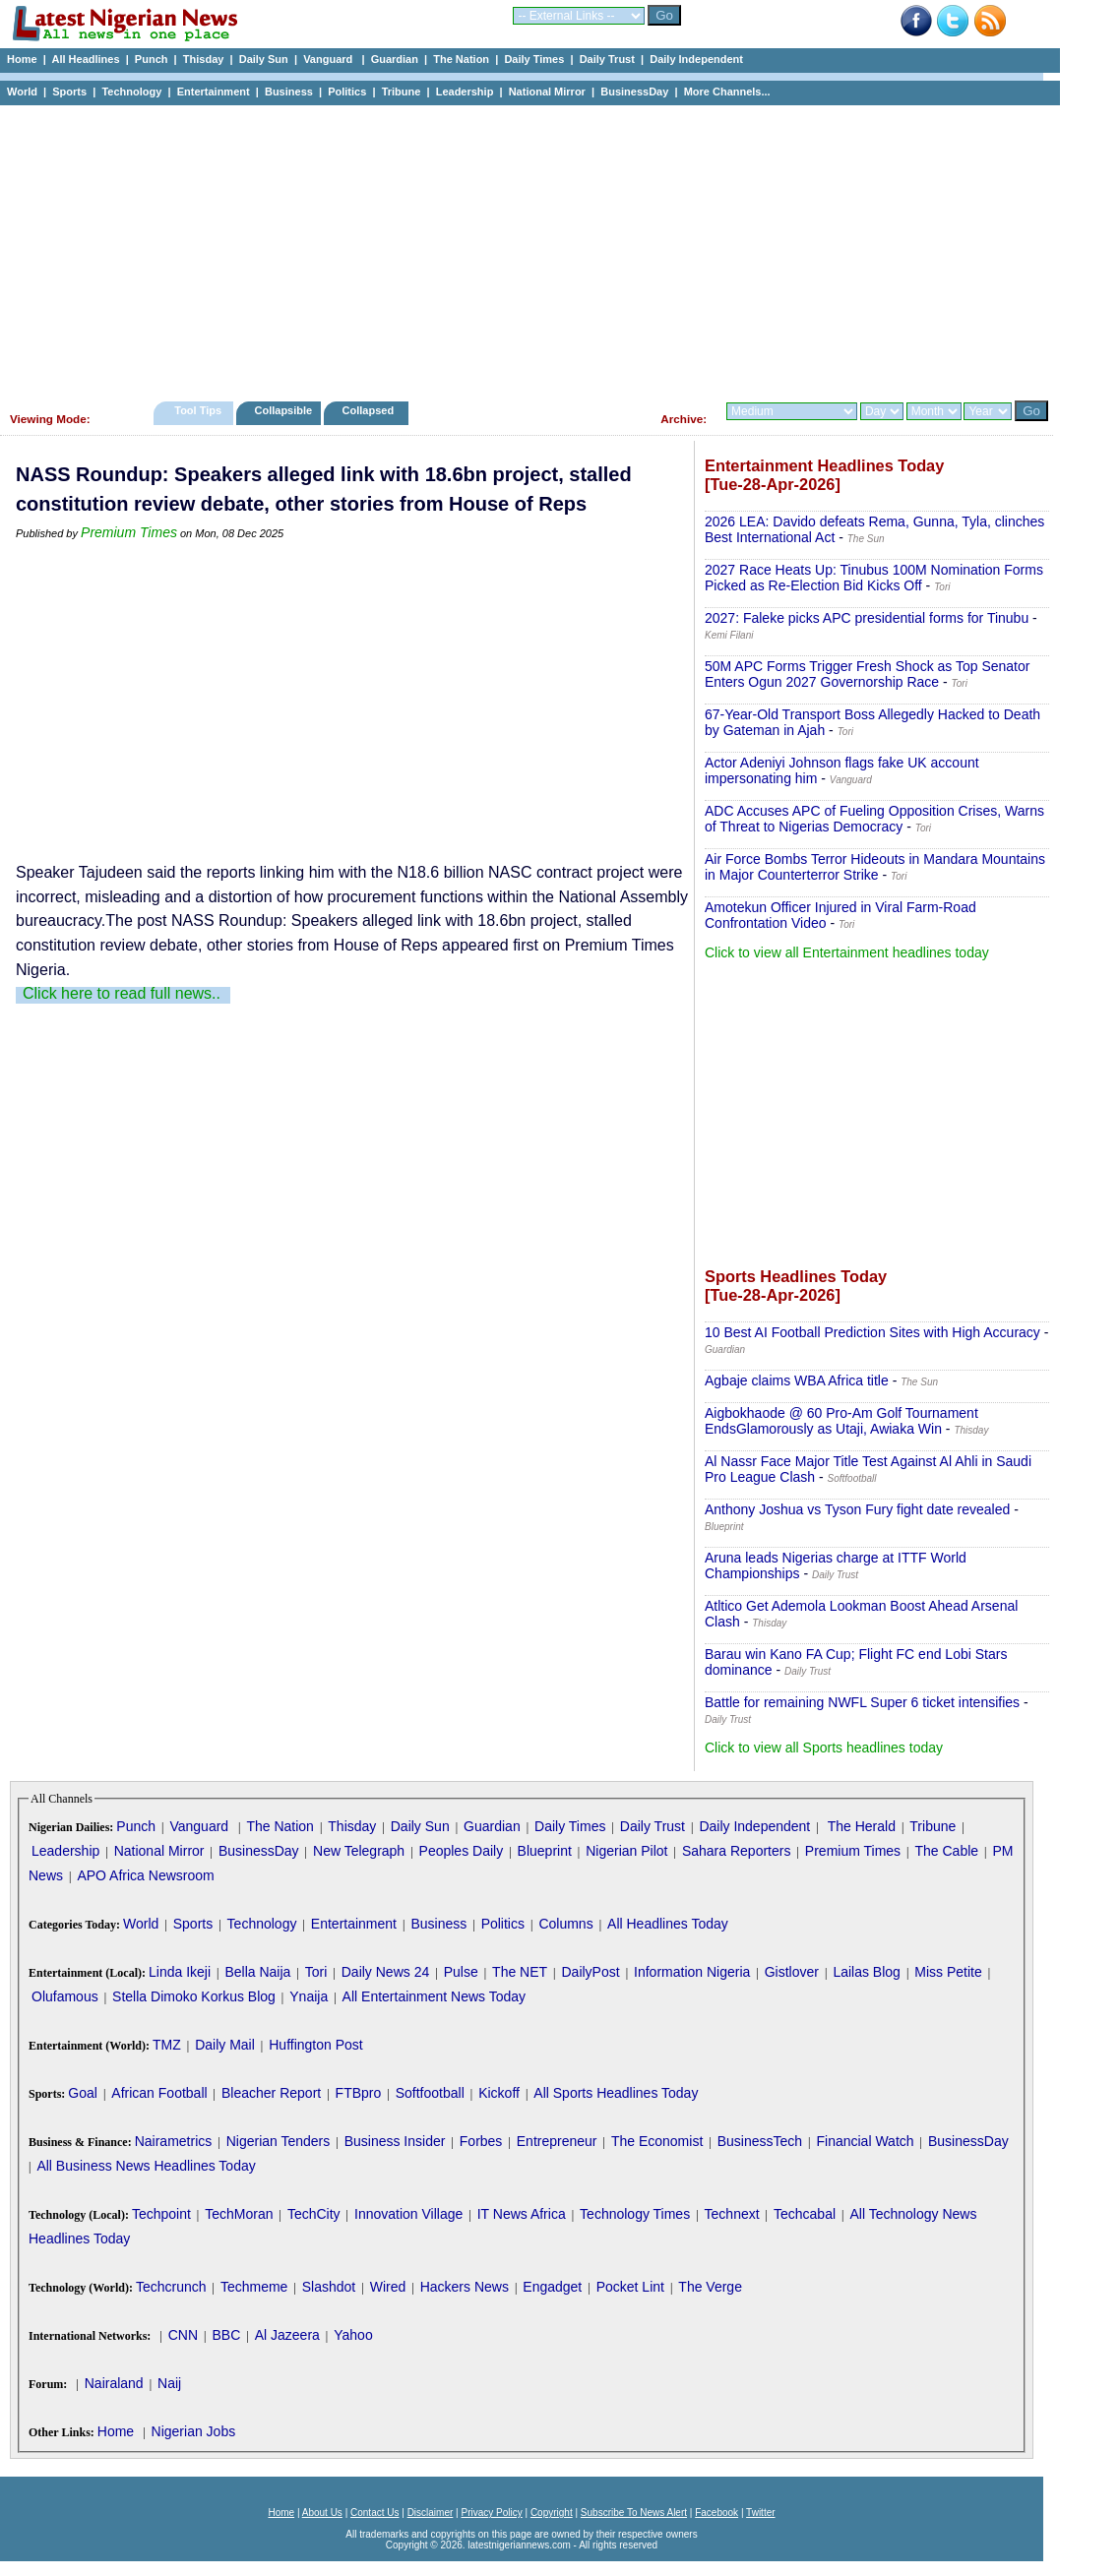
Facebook (716, 2512)
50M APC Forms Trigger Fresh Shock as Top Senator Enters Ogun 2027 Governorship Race (867, 674)
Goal (82, 2093)
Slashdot (328, 2287)
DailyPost (591, 1972)
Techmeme (253, 2287)
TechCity (314, 2214)
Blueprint (545, 1851)
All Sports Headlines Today (615, 2093)
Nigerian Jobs (194, 2431)
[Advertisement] (521, 248)
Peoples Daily (461, 1851)
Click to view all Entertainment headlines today (847, 952)
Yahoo (353, 2335)
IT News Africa (521, 2214)
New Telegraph (358, 1851)
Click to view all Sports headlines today (824, 1747)
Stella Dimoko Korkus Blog (194, 1996)
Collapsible (283, 410)
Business (289, 91)
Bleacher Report (271, 2093)
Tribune (401, 91)
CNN (183, 2335)
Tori (316, 1972)
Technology (131, 91)
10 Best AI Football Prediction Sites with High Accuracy (872, 1332)
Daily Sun (263, 59)
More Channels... (727, 91)
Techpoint (161, 2214)
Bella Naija (257, 1972)
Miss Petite (947, 1972)
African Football (159, 2093)
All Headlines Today (667, 1924)
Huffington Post (315, 2045)
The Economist (657, 2141)
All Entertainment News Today (434, 1996)
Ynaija (308, 1996)
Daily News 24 (385, 1972)
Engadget (552, 2287)
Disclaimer (430, 2512)
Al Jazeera (287, 2335)
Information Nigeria (692, 1972)
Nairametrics (174, 2141)
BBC (226, 2335)
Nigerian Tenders (278, 2141)
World (22, 91)
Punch (151, 59)
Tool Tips (197, 410)
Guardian (394, 59)
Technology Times (635, 2214)
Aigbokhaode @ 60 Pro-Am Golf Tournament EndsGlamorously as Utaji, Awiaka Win (841, 1421)
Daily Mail (225, 2045)
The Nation (461, 59)
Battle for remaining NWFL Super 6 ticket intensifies (862, 1702)
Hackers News (464, 2287)
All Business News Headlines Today (145, 2166)
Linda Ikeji (180, 1972)
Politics (347, 91)
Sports (69, 91)
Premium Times (129, 532)
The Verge (710, 2287)
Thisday (203, 59)
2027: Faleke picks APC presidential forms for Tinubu (866, 618)
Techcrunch (171, 2287)
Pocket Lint (630, 2287)
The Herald (862, 1826)
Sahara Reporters (736, 1851)
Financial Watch (864, 2141)
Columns (565, 1924)
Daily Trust (607, 59)
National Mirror (547, 91)
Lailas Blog (867, 1972)
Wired (388, 2287)
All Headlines (85, 59)
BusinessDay (634, 91)
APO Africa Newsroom (145, 1875)
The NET (519, 1972)
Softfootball (430, 2093)
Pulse (461, 1972)
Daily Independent (696, 59)
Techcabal (805, 2214)
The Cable (946, 1851)
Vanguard (329, 59)
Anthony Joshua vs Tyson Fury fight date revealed (857, 1509)
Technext (732, 2214)
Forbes (481, 2141)
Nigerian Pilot (626, 1851)
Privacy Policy (491, 2512)
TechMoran (239, 2214)
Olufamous (64, 1996)
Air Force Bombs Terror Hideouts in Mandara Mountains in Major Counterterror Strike (875, 867)
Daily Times (534, 59)
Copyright (551, 2512)
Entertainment (213, 91)
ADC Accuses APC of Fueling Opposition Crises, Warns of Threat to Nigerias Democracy (874, 818)
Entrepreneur (557, 2141)
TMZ (167, 2045)
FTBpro (359, 2093)
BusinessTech (759, 2141)
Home (22, 59)
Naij (169, 2383)
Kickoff (499, 2093)
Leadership (465, 91)
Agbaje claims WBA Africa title (797, 1380)
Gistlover (792, 1972)
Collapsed (370, 410)
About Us (322, 2512)
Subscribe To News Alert (634, 2512)
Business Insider (395, 2141)
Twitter (760, 2512)
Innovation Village (408, 2214)
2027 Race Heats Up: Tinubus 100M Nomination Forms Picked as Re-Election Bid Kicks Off (874, 577)
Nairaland (114, 2383)
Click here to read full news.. (121, 993)
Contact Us (374, 2512)
